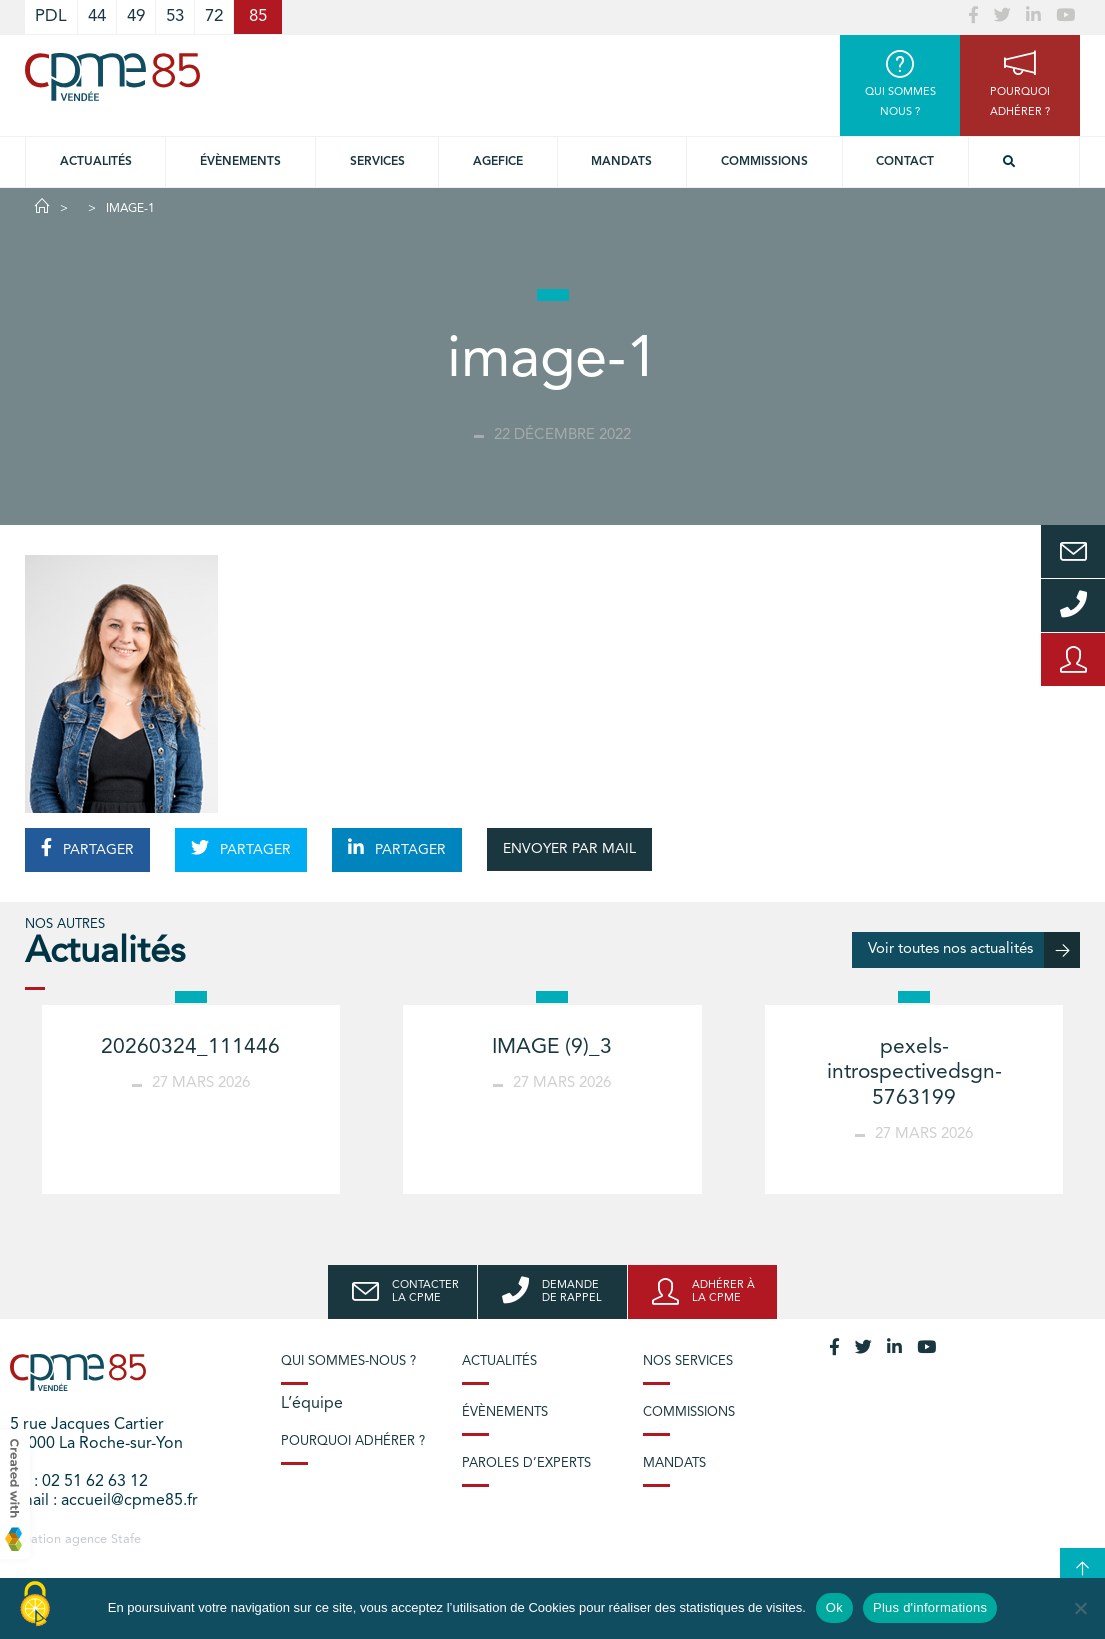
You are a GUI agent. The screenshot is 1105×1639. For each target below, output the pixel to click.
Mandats (621, 162)
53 (175, 16)
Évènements (240, 162)
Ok (834, 1607)
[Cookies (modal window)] (35, 1605)
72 (214, 16)
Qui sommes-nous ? (348, 1361)
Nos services (688, 1361)
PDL (51, 16)
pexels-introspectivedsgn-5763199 (914, 1072)
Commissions (764, 162)
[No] (1080, 1608)
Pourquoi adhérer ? (353, 1441)
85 (258, 16)
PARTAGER (87, 848)
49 (136, 16)
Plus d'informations (930, 1607)
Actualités (96, 162)
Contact (905, 162)
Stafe (126, 1539)
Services (377, 162)
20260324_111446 (190, 1047)
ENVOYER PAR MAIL (569, 849)
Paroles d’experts (526, 1463)
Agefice (498, 162)
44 (97, 16)
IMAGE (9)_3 (552, 1047)
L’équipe (312, 1404)
